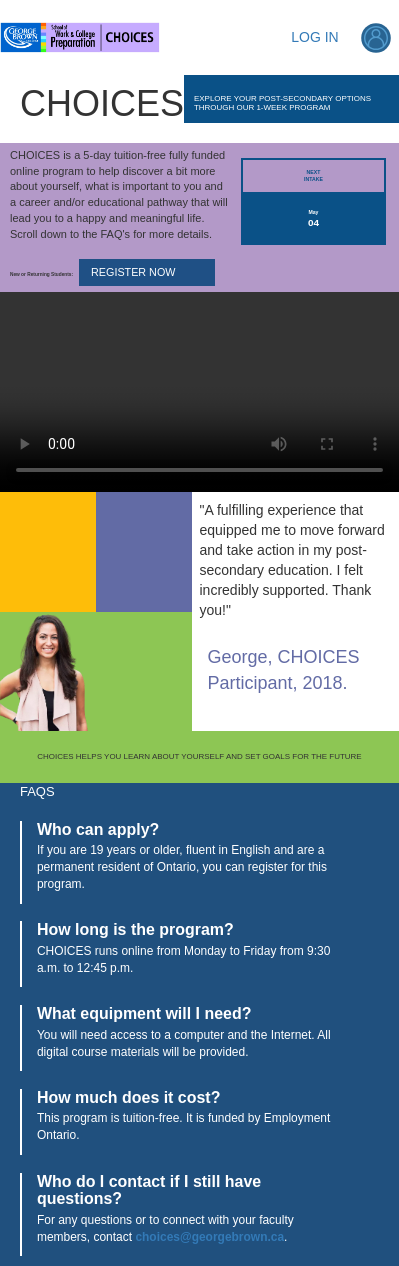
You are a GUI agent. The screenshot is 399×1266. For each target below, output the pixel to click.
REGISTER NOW (133, 272)
